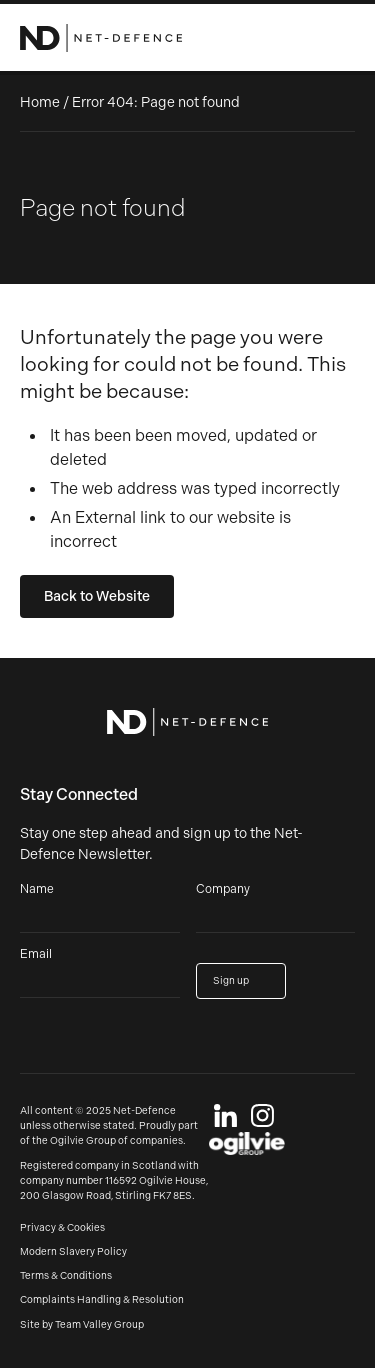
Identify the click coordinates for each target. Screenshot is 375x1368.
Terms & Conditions (66, 1276)
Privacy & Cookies (62, 1228)
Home (40, 102)
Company (223, 889)
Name (37, 889)
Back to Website (97, 596)
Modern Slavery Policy (73, 1252)
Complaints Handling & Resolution (102, 1300)
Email (36, 954)
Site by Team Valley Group (82, 1325)
